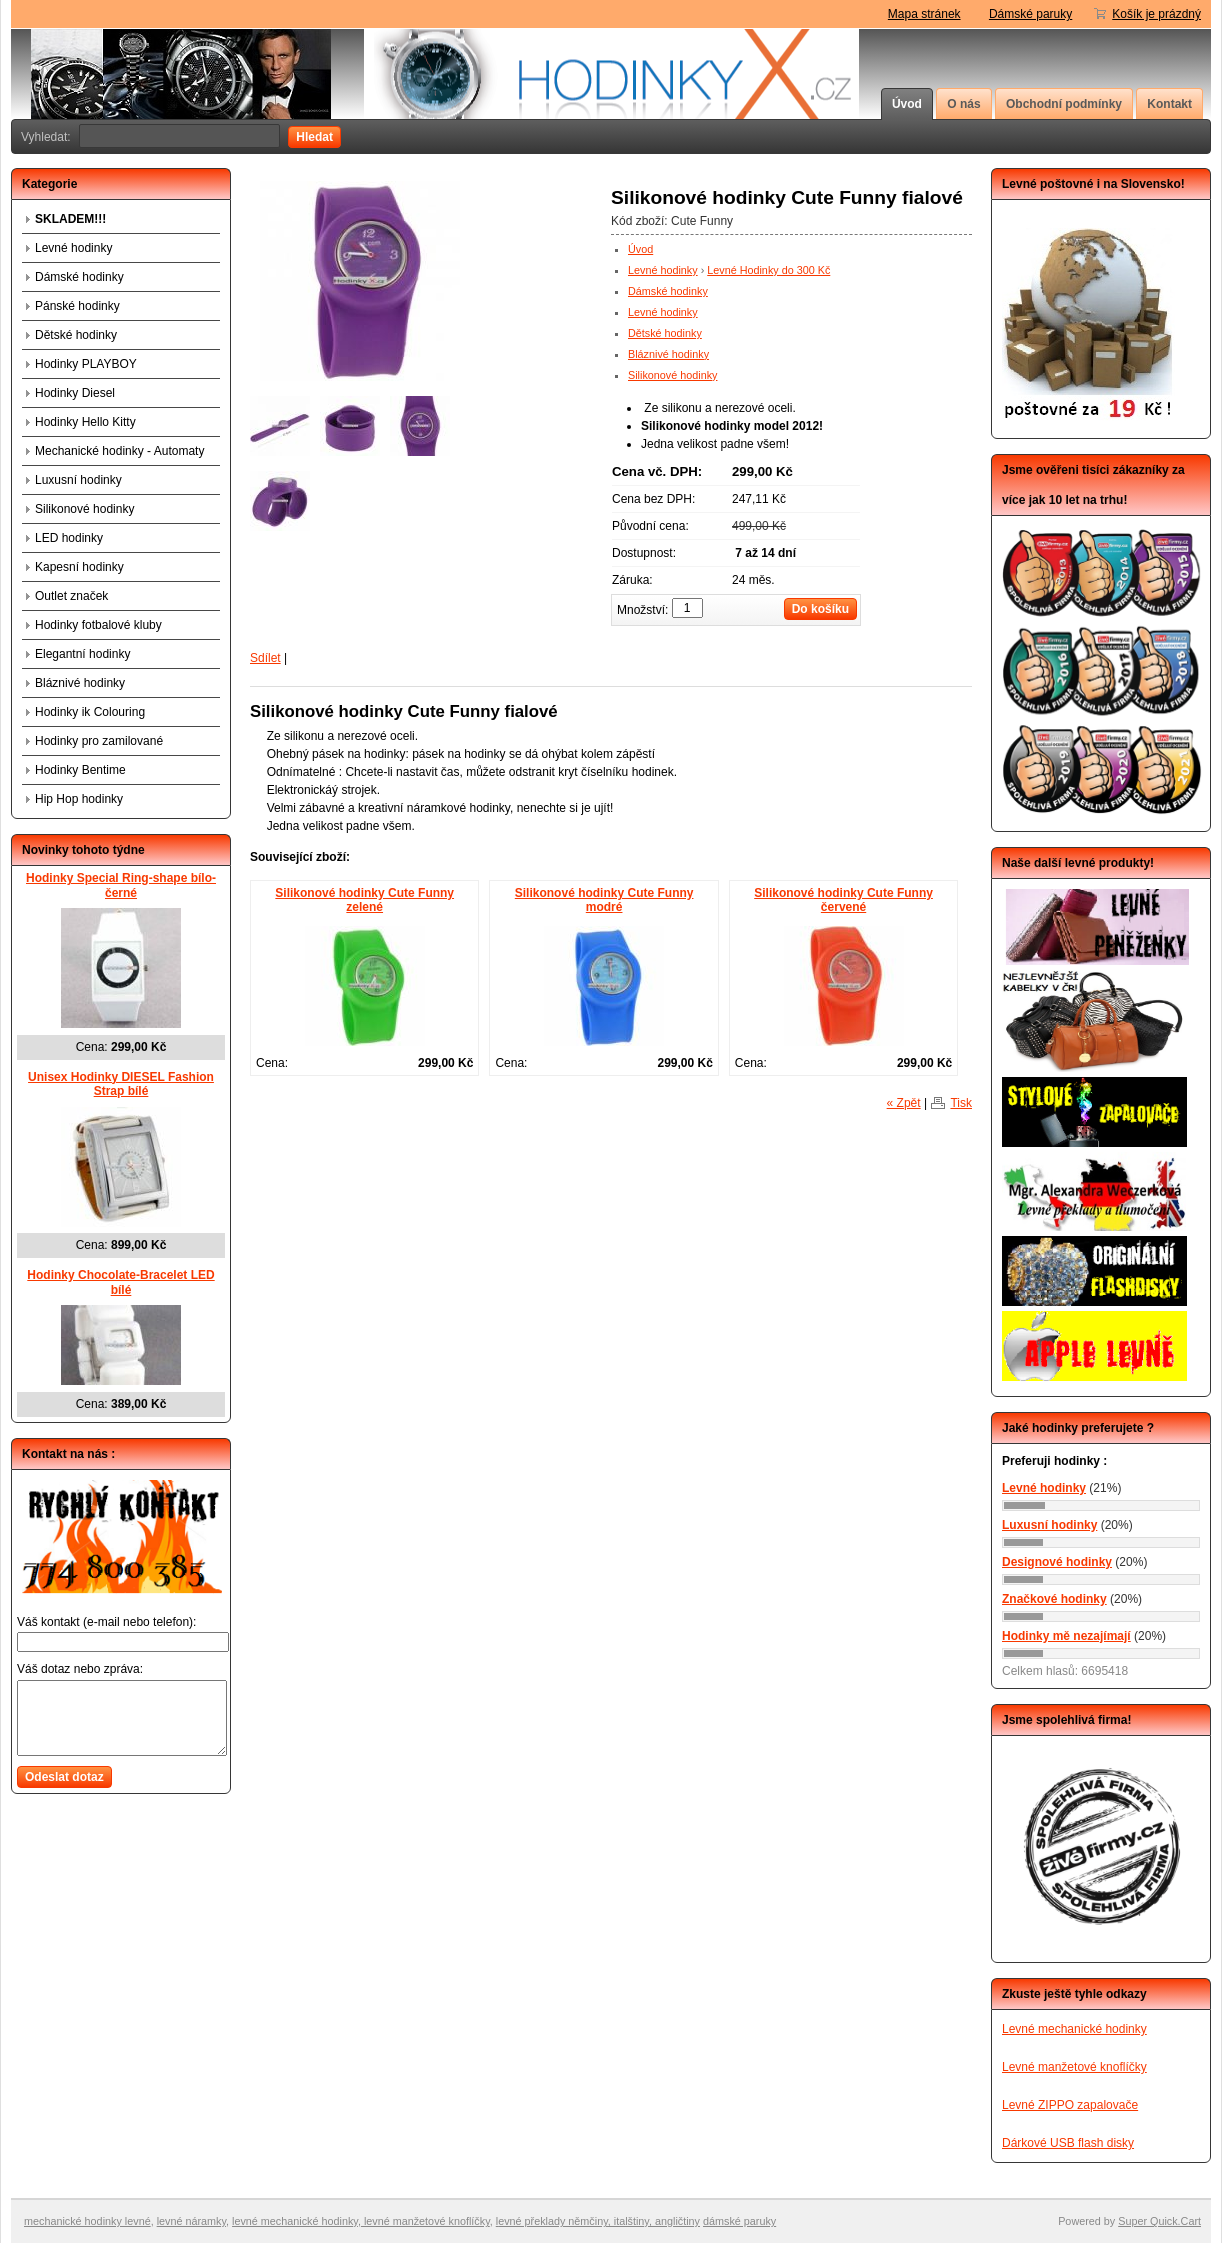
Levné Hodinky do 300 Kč (768, 270)
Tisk (961, 1103)
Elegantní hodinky (82, 654)
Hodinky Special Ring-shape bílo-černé (121, 885)
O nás (963, 104)
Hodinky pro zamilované (99, 741)
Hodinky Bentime (80, 770)
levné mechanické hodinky (295, 2221)
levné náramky (191, 2221)
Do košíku (820, 609)
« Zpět (904, 1103)
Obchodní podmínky (1064, 104)
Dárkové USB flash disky (1068, 2143)
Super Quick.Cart (1159, 2221)
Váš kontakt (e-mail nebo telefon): (106, 1622)
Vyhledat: (46, 137)
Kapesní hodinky (79, 567)
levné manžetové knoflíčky (425, 2221)
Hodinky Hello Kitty (85, 422)
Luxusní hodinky (78, 480)
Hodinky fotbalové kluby (98, 625)
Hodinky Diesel (75, 393)
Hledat (314, 137)
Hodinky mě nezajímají (1066, 1636)
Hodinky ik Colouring (90, 712)
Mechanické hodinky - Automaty (119, 451)
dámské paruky (739, 2221)
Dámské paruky (1030, 14)
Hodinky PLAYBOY (86, 364)
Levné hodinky (663, 270)
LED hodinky (69, 538)
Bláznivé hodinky (668, 354)
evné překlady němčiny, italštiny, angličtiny (599, 2221)
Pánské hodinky (77, 306)
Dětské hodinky (665, 333)
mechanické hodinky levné (87, 2221)
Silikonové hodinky (672, 375)
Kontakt (1169, 104)
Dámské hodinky (668, 291)
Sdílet (265, 658)
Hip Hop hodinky (79, 799)
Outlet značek (71, 596)
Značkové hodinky (1054, 1599)
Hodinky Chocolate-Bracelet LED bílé (120, 1282)
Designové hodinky (1057, 1562)
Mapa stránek (924, 14)
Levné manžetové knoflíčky (1074, 2067)
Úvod (907, 104)
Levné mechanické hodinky (1074, 2029)
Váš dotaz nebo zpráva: (80, 1669)
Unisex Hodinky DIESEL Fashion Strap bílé (121, 1084)
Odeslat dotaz (64, 1777)
